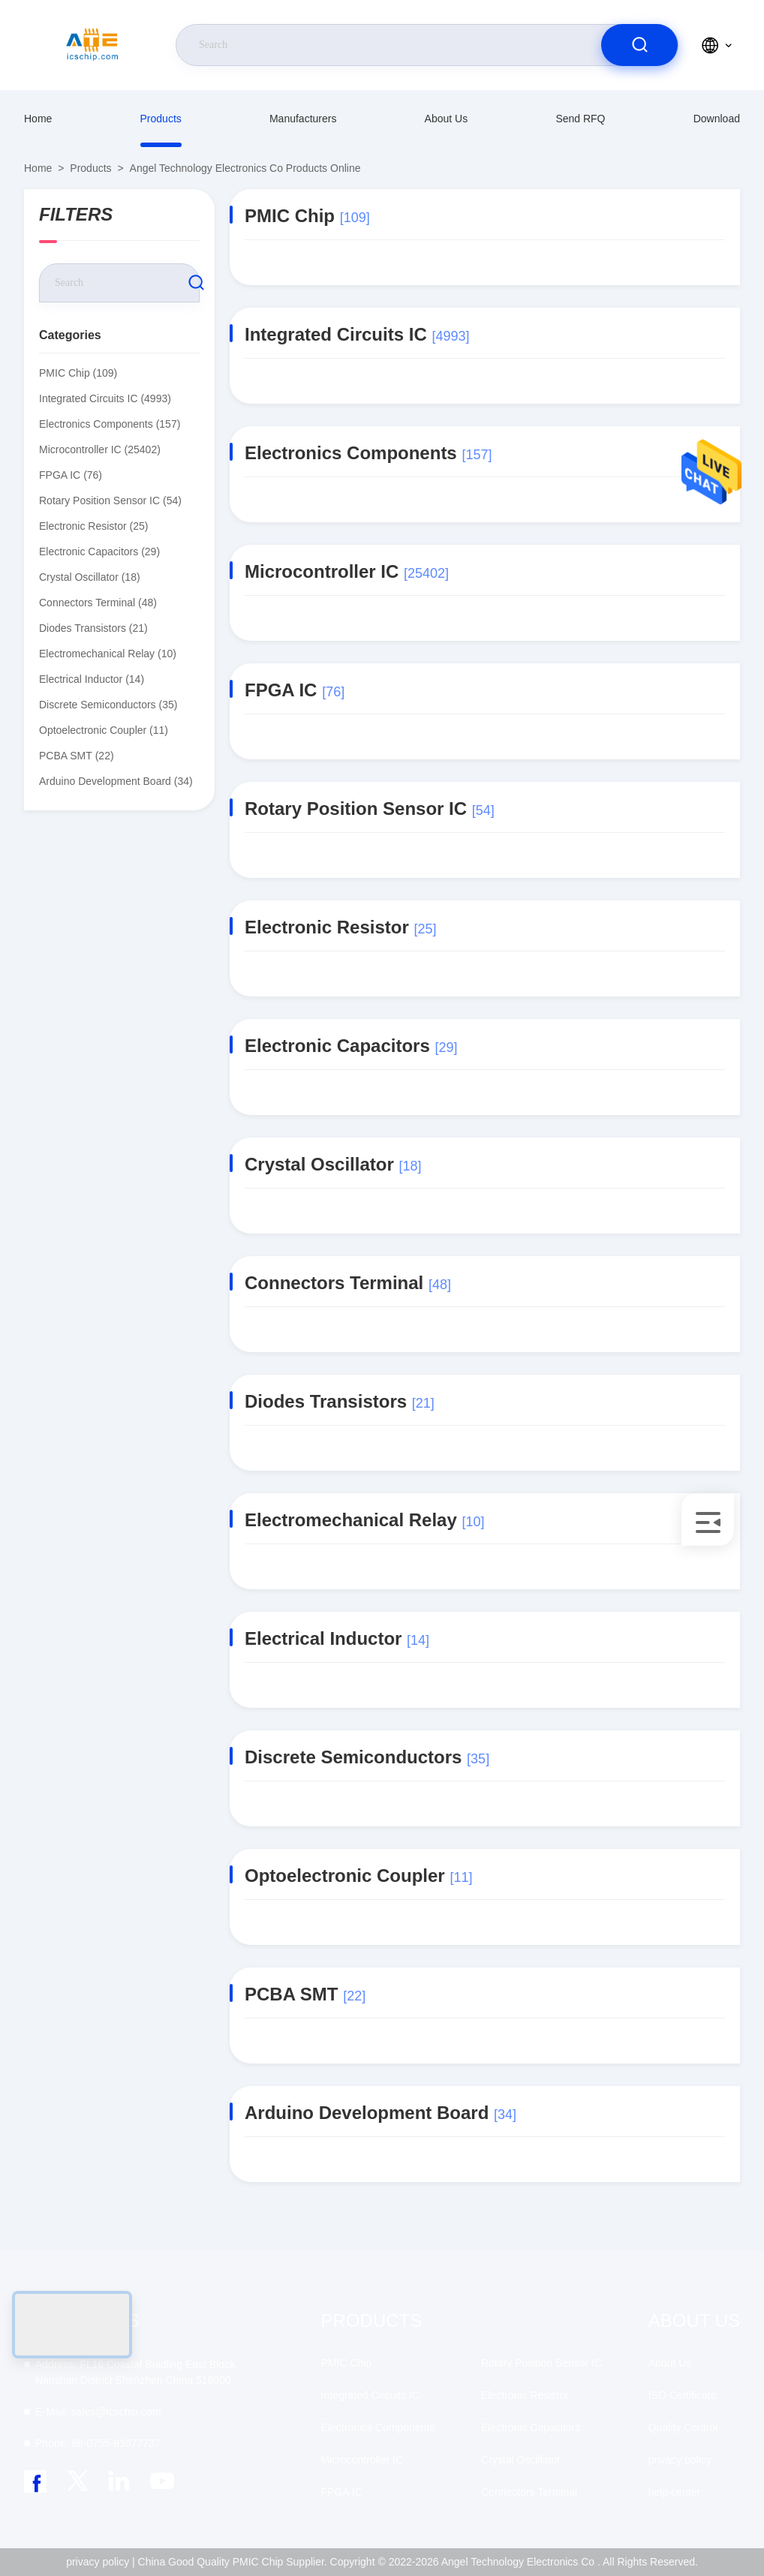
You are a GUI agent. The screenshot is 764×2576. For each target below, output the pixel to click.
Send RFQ (580, 119)
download (716, 119)
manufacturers (302, 119)
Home (38, 119)
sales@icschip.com (98, 2412)
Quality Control (683, 2427)
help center (674, 2492)
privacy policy (679, 2460)
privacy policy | (100, 2562)
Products (161, 119)
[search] (639, 45)
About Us (446, 119)
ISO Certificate (682, 2395)
